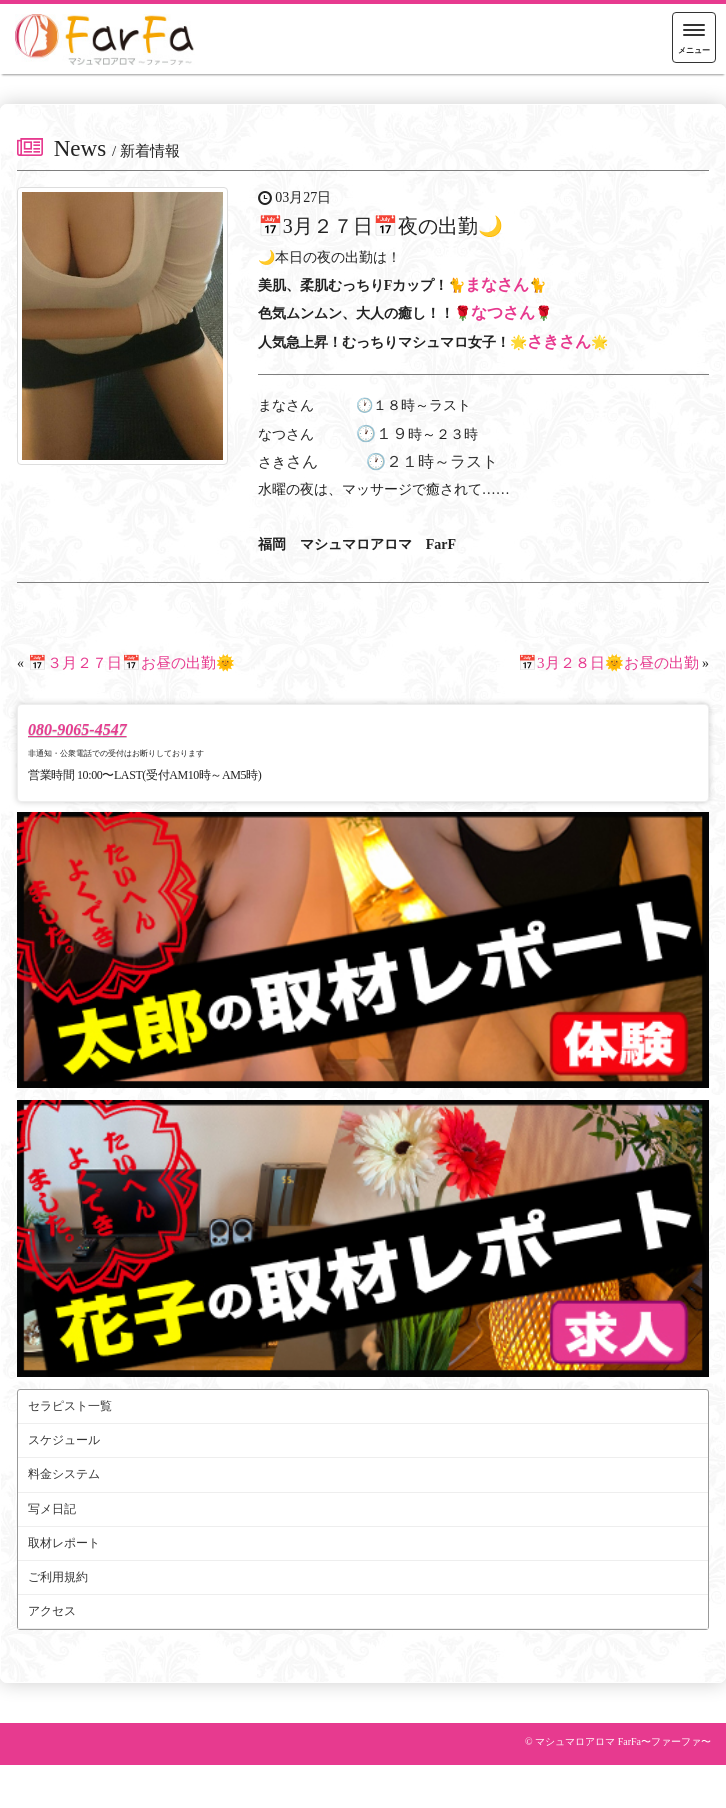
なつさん (503, 312)
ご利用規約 (58, 1577)
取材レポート (64, 1543)
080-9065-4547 (77, 729)
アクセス (52, 1611)
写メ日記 (52, 1509)
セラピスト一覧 (70, 1406)
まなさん (497, 284)
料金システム (64, 1474)
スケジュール (64, 1440)
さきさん (559, 341)
